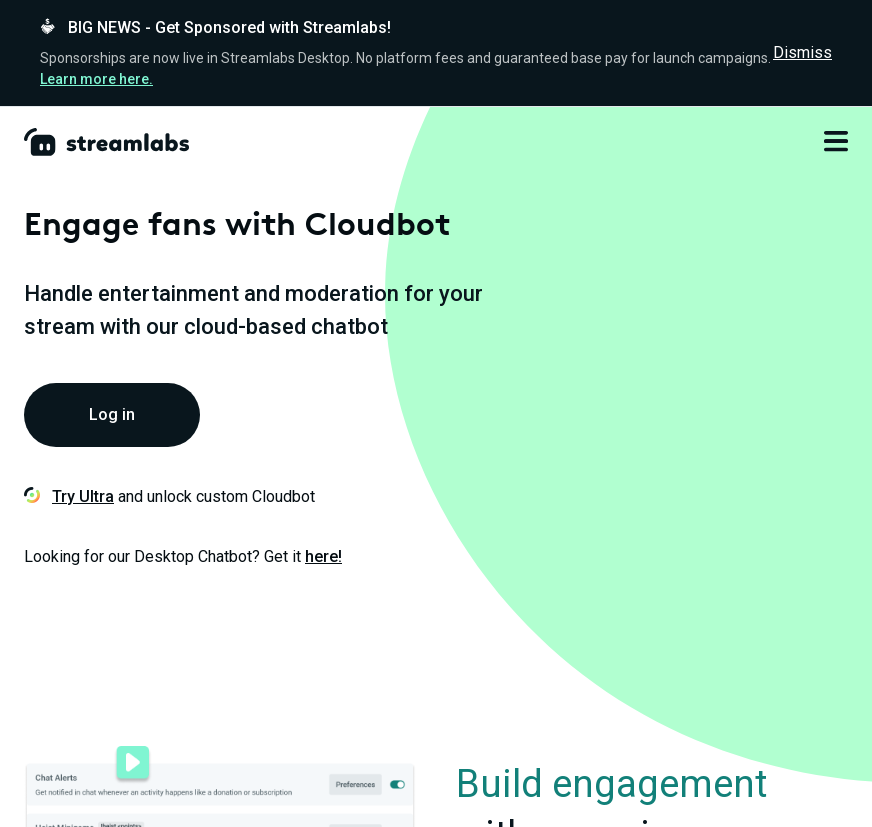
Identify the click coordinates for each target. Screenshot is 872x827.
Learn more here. (96, 79)
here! (323, 556)
